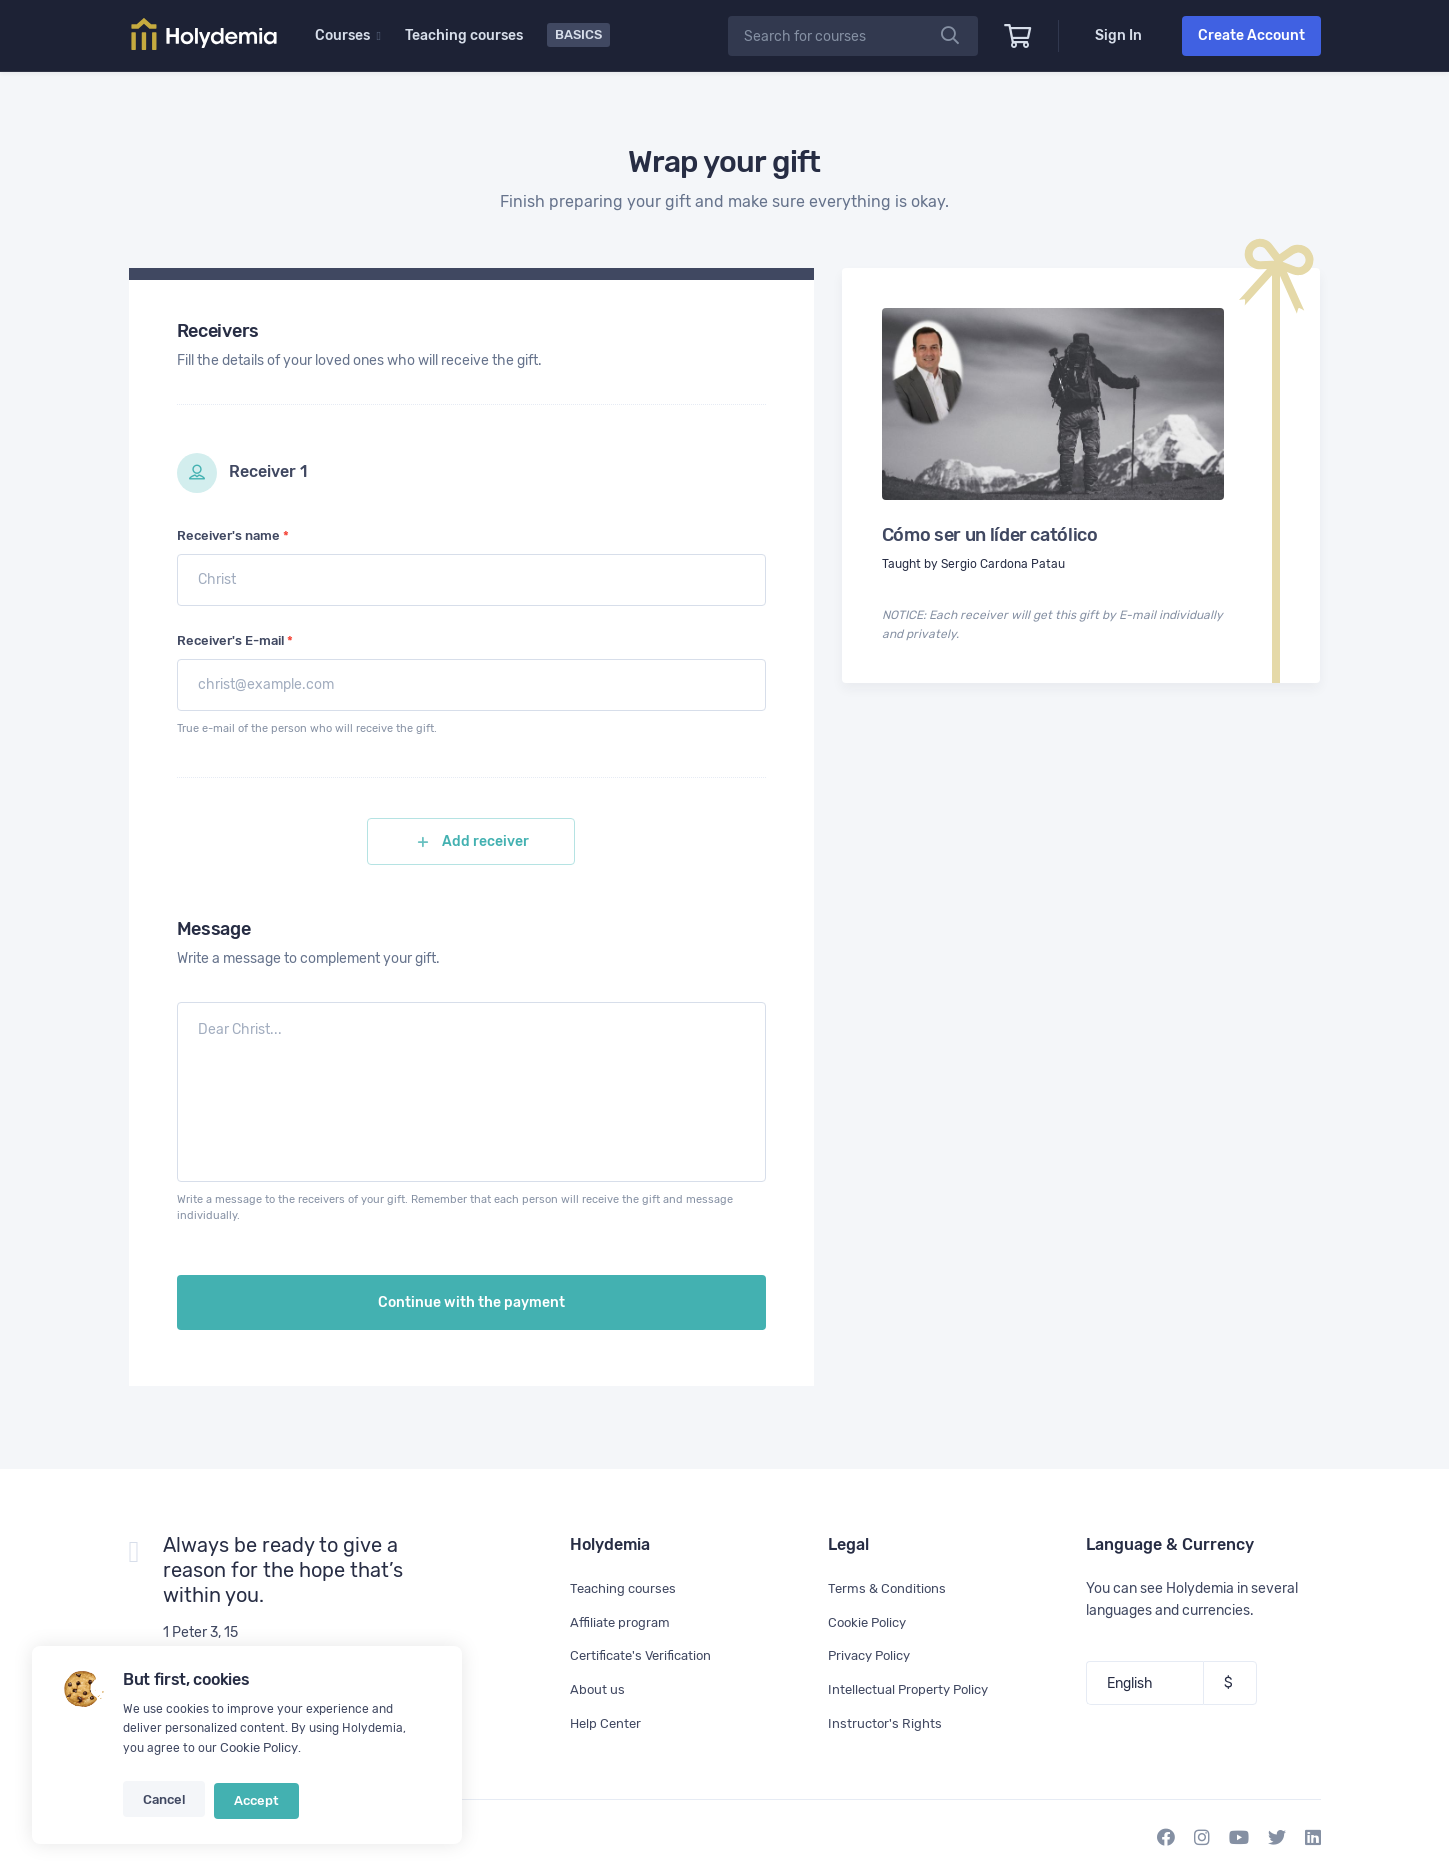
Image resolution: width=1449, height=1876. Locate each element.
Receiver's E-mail (235, 640)
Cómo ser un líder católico (990, 535)
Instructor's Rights (886, 1723)
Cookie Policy (257, 1754)
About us (598, 1689)
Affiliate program (622, 1622)
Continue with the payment (471, 1312)
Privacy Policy (873, 1655)
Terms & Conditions (889, 1588)
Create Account (1251, 35)
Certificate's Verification (646, 1655)
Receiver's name (233, 535)
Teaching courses (466, 35)
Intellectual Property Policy (914, 1689)
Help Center (607, 1723)
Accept (250, 1804)
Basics (580, 34)
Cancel (163, 1804)
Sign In (1118, 35)
